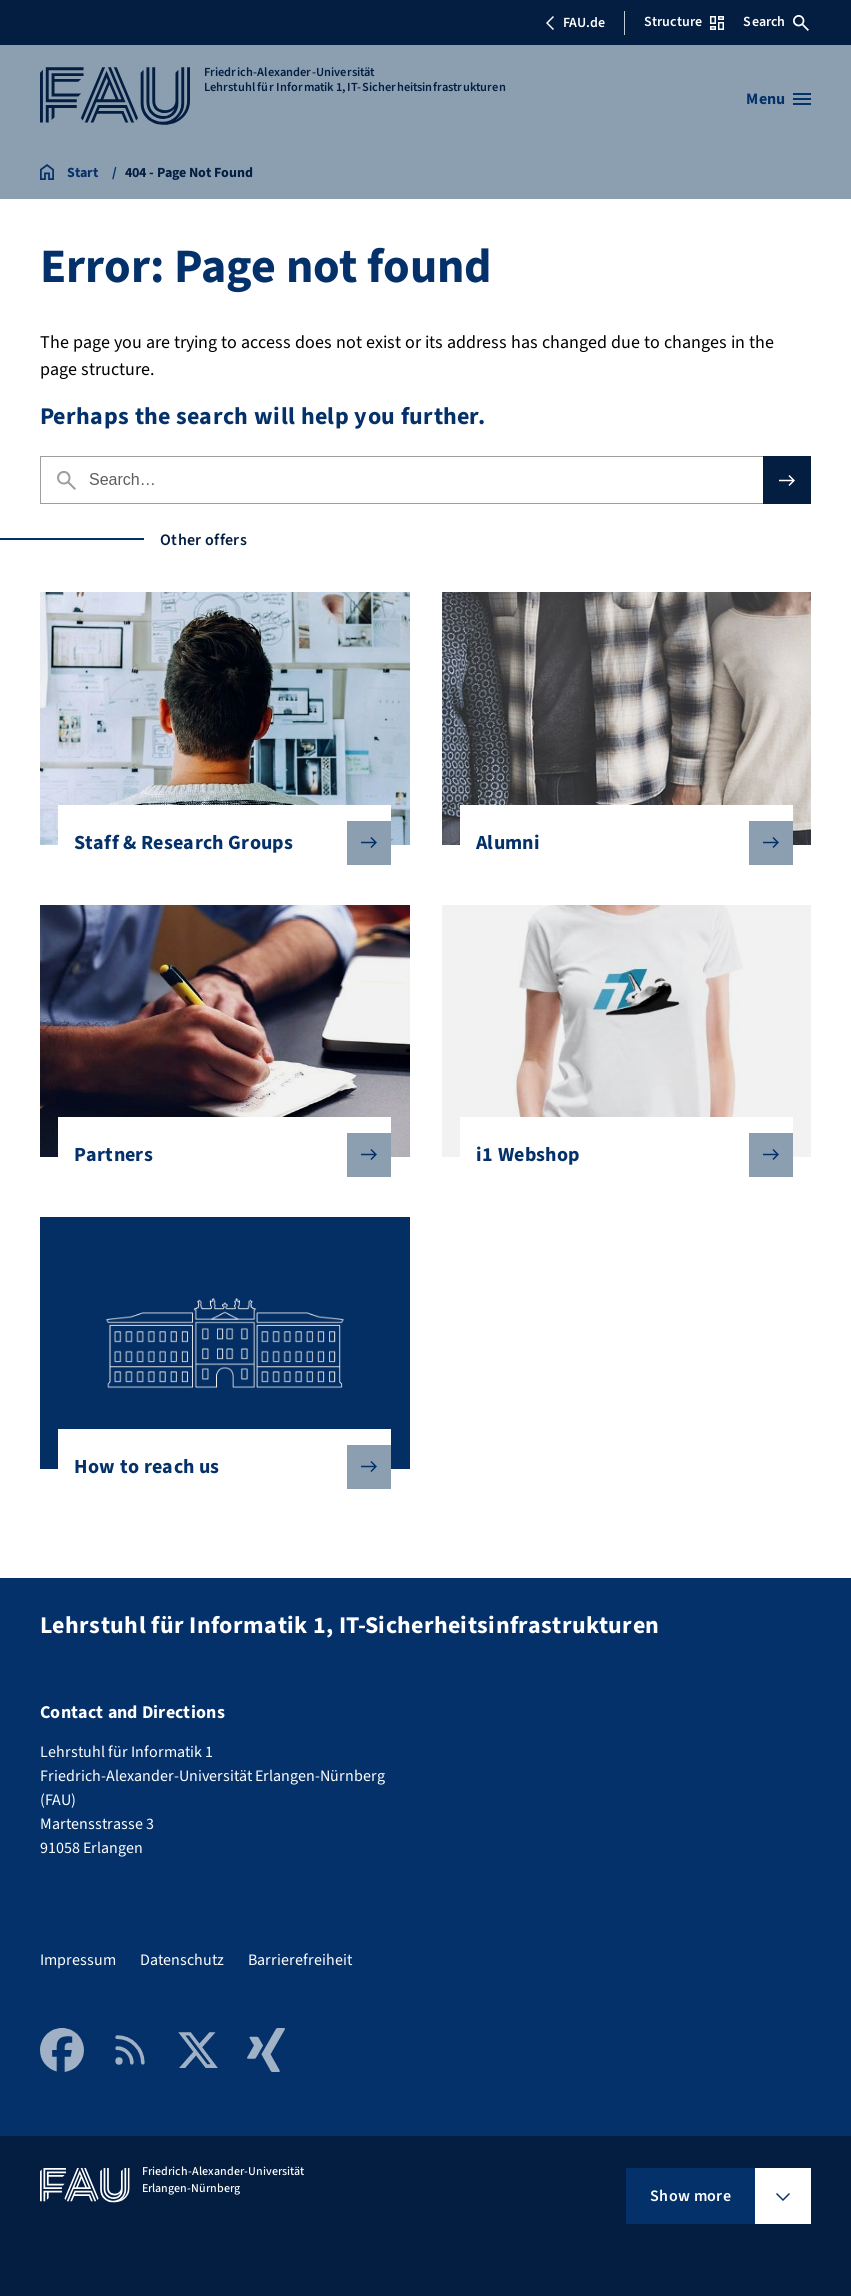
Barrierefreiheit (300, 1960)
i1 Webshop (618, 1155)
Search (776, 22)
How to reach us (216, 1467)
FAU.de (575, 23)
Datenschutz (182, 1960)
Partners (216, 1155)
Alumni (618, 843)
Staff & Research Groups (216, 843)
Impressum (78, 1960)
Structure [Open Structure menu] (684, 22)
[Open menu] (778, 99)
